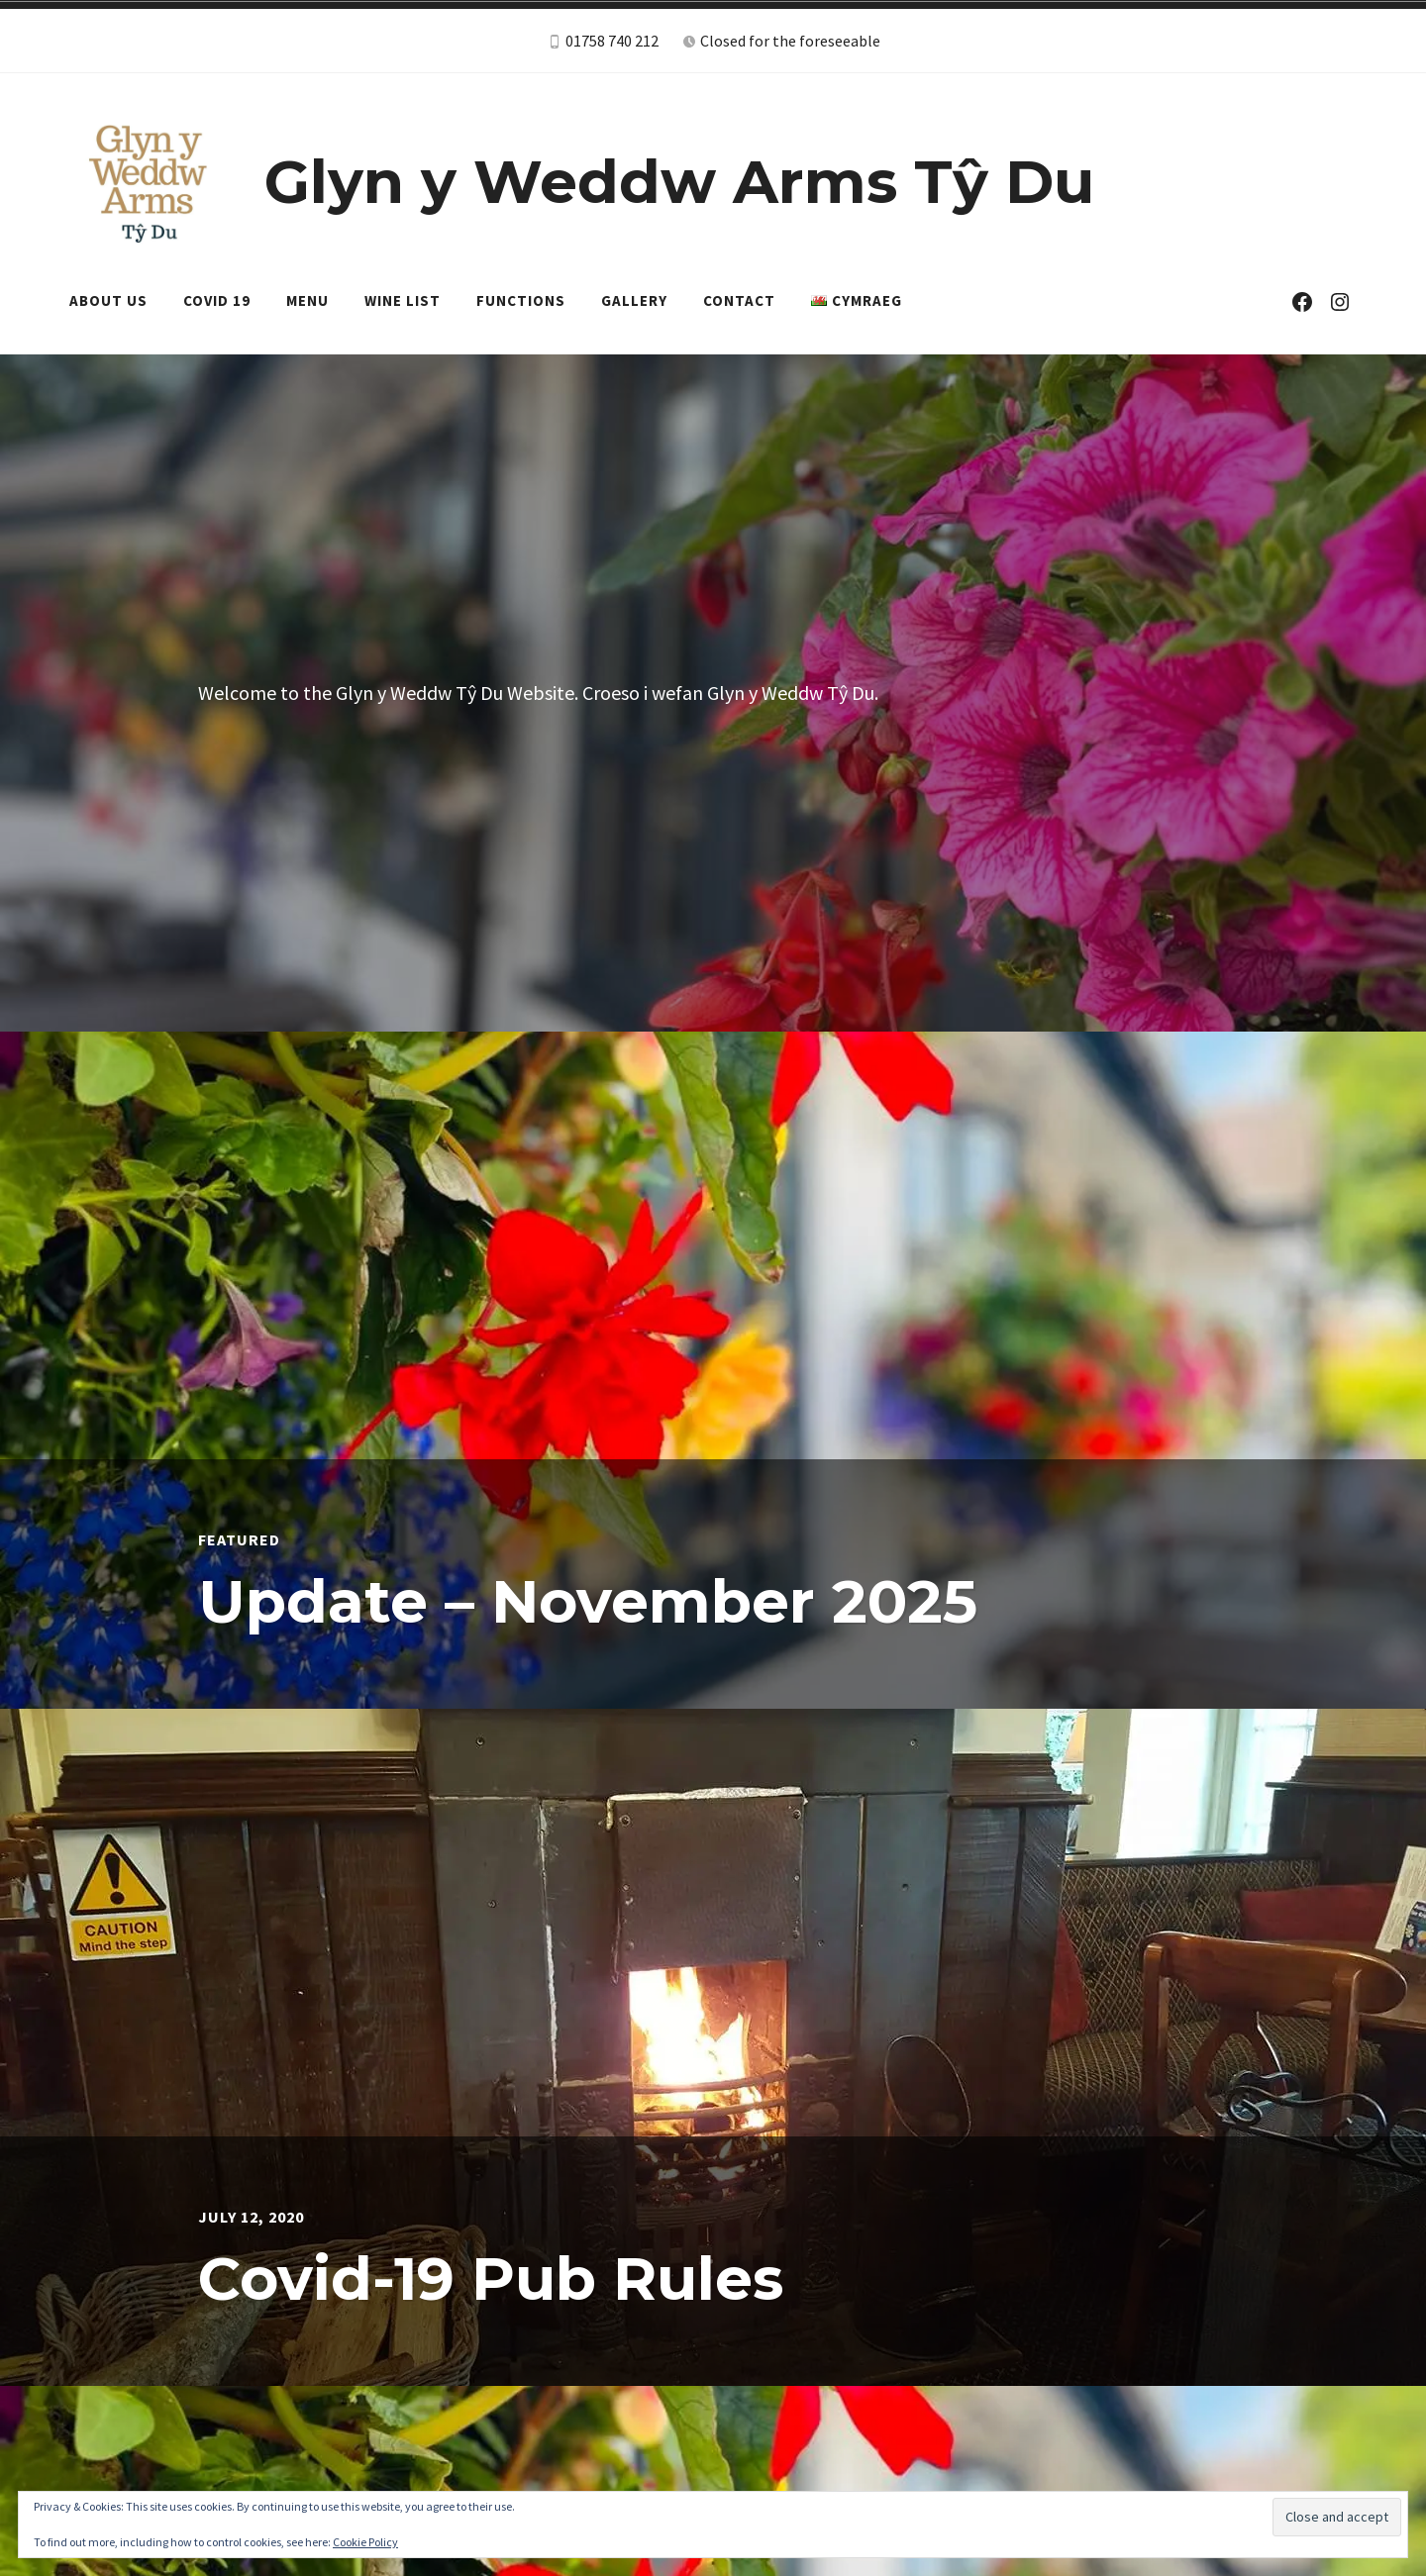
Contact (739, 300)
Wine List (402, 300)
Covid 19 (217, 300)
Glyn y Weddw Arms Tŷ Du (679, 182)
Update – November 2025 (587, 1601)
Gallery (634, 300)
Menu (307, 300)
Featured (239, 1539)
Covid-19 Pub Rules (490, 2278)
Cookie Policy (365, 2541)
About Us (108, 300)
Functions (520, 300)
